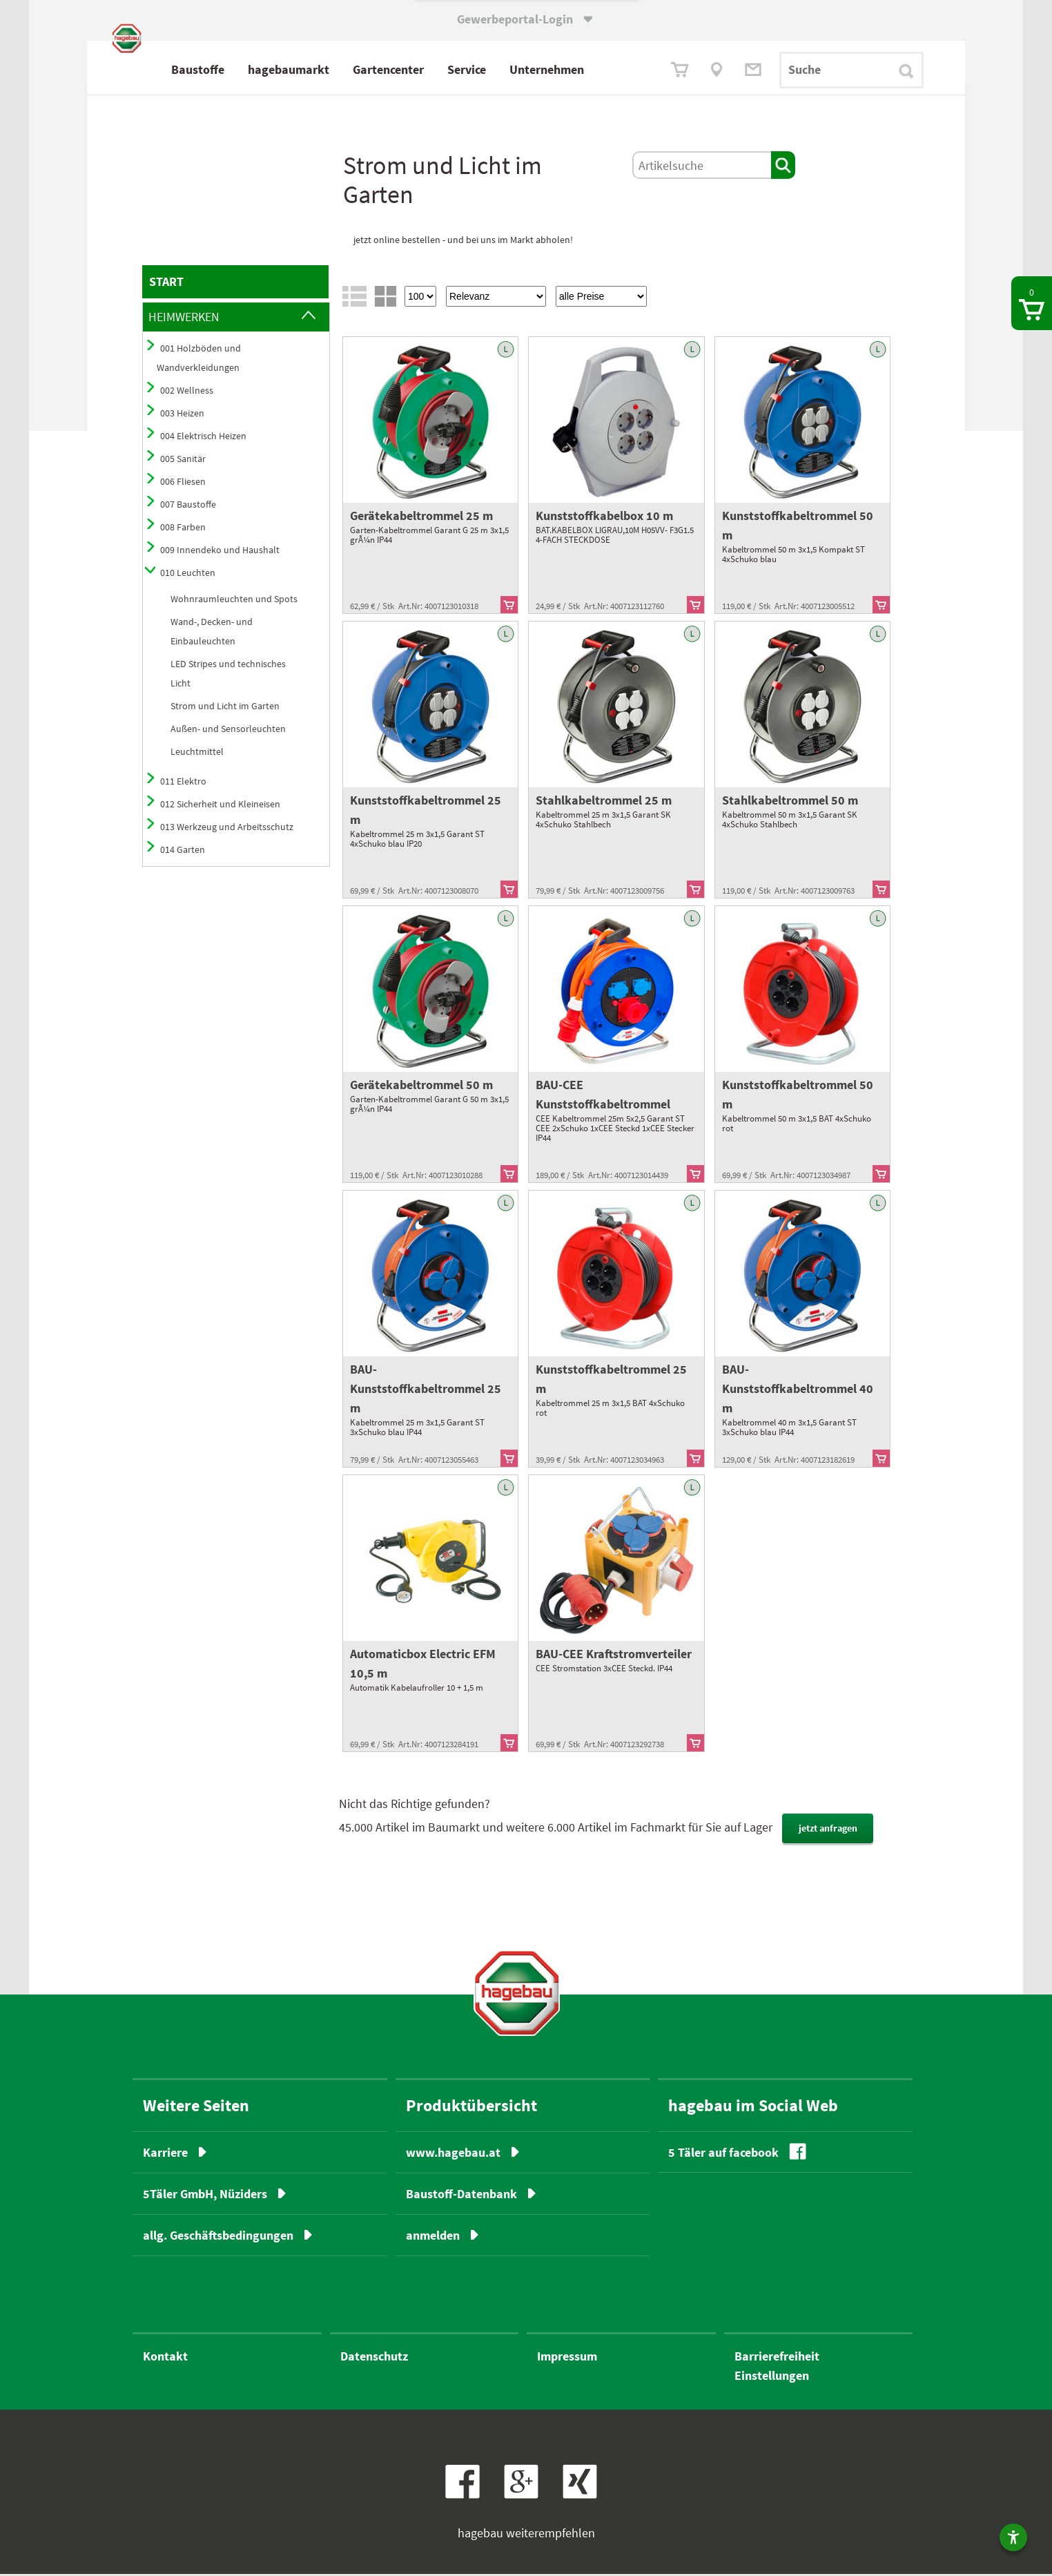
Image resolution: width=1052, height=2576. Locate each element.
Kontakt (165, 2358)
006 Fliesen (183, 484)
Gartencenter (448, 69)
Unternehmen (606, 69)
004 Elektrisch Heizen (203, 438)
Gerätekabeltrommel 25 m (421, 518)
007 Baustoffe (188, 507)
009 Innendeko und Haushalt (220, 552)
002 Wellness (186, 393)
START (166, 284)
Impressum (567, 2358)
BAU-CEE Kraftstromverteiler (614, 1656)
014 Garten (182, 852)
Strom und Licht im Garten (225, 708)
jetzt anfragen (828, 1831)
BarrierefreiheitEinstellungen (776, 2367)
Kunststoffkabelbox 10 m (604, 518)
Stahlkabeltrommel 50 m (790, 803)
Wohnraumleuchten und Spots (234, 601)
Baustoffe (257, 69)
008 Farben (183, 529)
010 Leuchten (187, 575)
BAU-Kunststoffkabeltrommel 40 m (797, 1391)
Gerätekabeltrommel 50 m (421, 1087)
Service (526, 69)
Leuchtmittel (197, 754)
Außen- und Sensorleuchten (228, 731)
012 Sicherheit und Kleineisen (220, 806)
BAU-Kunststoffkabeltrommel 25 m (425, 1391)
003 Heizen (182, 416)
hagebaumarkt (348, 69)
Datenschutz (374, 2358)
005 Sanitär (183, 461)
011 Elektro (183, 784)
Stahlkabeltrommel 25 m (604, 803)
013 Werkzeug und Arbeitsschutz (226, 829)
